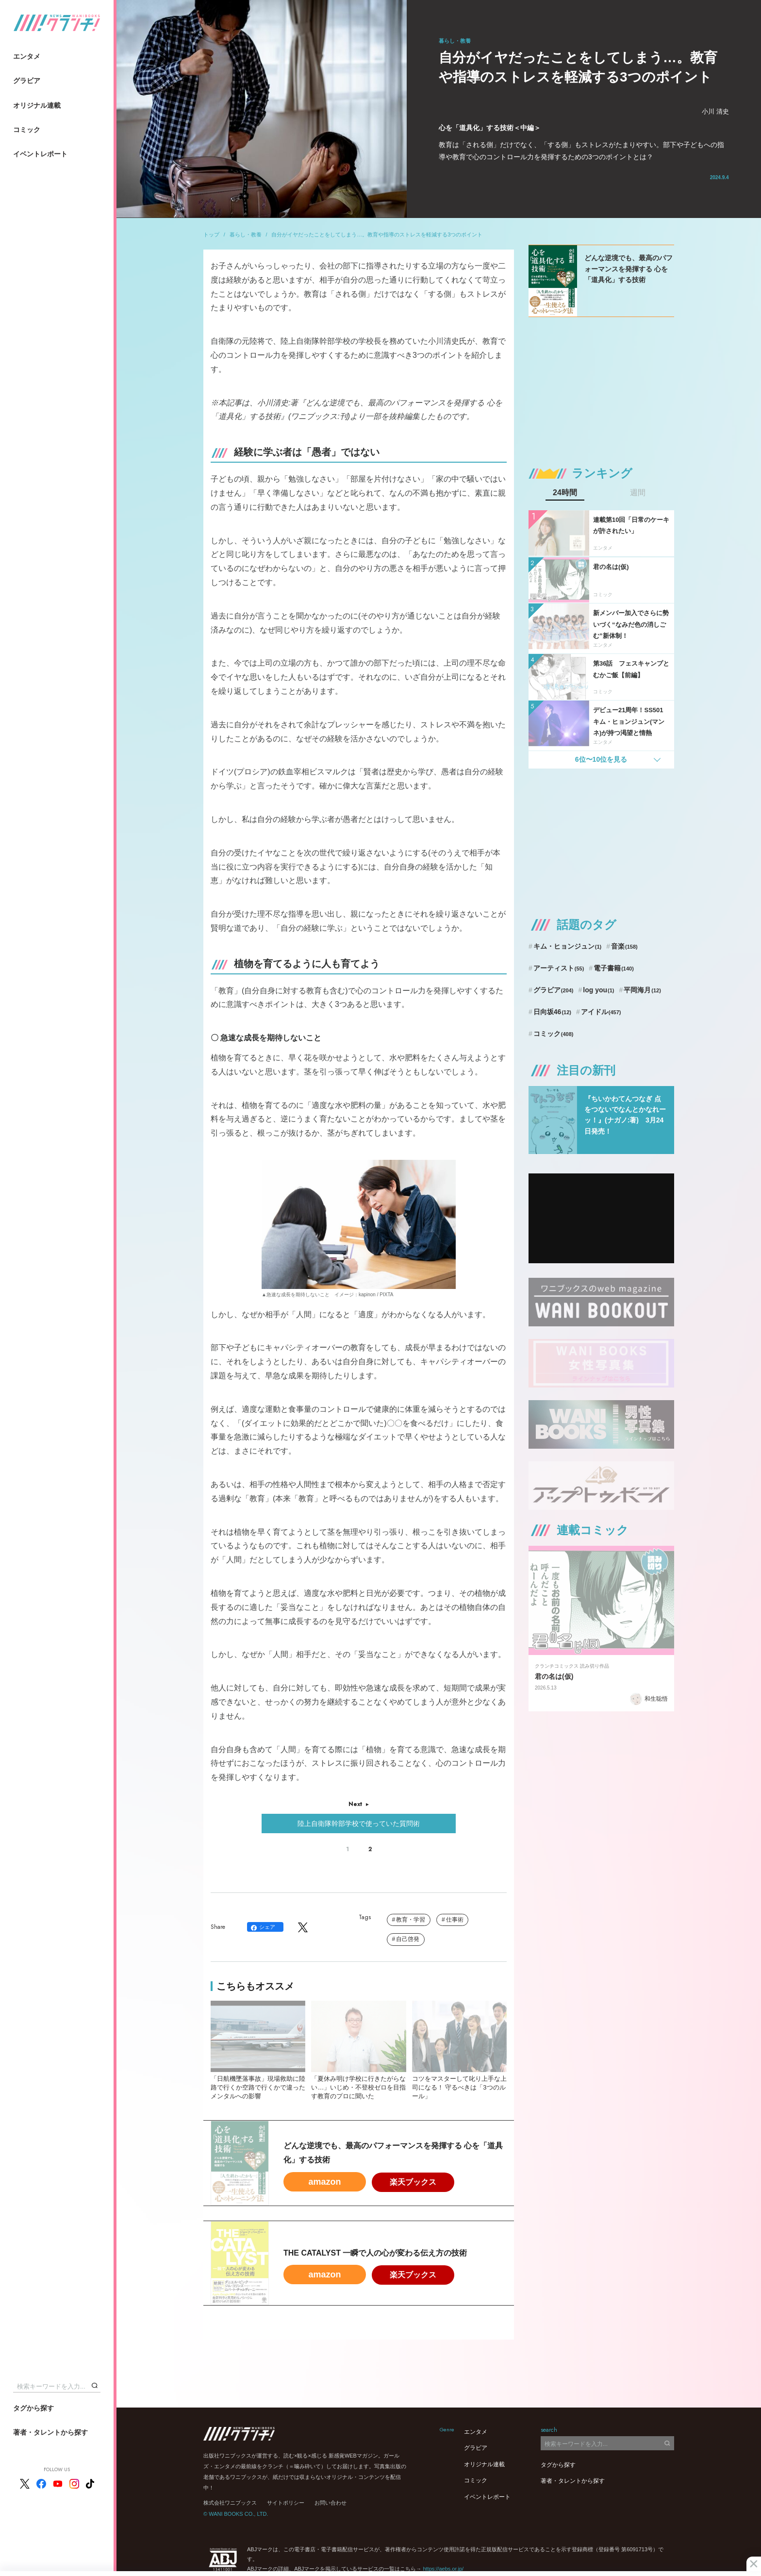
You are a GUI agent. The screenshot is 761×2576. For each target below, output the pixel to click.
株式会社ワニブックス (230, 2503)
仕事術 (454, 1919)
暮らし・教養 (246, 234)
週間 (637, 493)
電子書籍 (614, 968)
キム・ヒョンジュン (567, 946)
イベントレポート (40, 154)
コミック (26, 130)
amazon (324, 2182)
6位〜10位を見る (601, 759)
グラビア (26, 80)
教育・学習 (410, 1919)
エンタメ (26, 56)
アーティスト (558, 968)
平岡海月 (642, 990)
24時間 (565, 493)
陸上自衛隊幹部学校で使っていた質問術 (359, 1823)
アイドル (601, 1012)
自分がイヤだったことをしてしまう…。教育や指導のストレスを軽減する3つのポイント (376, 234)
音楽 (624, 946)
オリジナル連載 (37, 105)
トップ (211, 234)
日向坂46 (552, 1012)
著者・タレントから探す (50, 2432)
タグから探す (33, 2408)
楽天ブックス (413, 2182)
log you (598, 990)
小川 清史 (715, 111)
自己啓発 (407, 1939)
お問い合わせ (330, 2503)
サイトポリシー (285, 2503)
